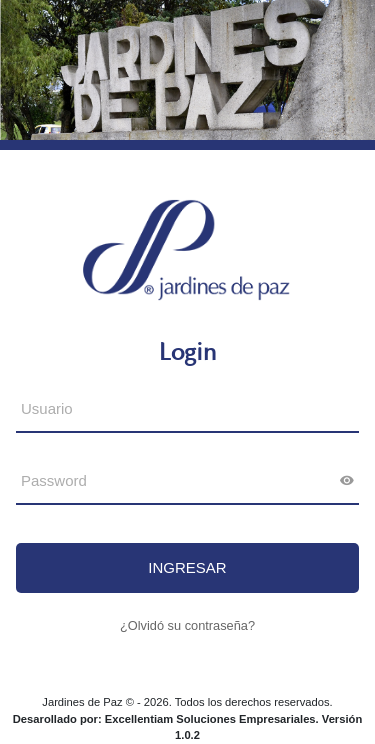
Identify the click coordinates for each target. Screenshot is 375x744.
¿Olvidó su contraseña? (187, 625)
